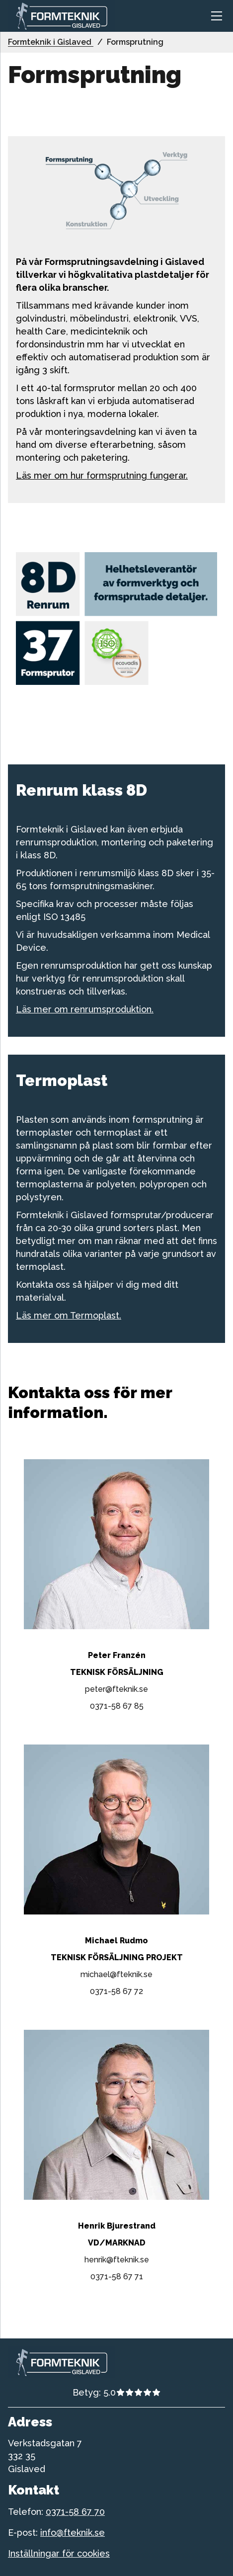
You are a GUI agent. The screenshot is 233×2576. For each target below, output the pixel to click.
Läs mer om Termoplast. (68, 1315)
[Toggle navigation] (216, 16)
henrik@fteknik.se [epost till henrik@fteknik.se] (116, 2259)
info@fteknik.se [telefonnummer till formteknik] (72, 2532)
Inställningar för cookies (59, 2553)
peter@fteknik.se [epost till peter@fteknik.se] (116, 1689)
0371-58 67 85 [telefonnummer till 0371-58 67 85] (117, 1706)
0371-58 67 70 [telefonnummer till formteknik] (75, 2511)
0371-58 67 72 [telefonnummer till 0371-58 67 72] (116, 1991)
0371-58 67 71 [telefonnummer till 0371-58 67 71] (116, 2276)
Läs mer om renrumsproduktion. (85, 1009)
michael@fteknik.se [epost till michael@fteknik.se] (116, 1974)
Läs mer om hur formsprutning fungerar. (102, 475)
